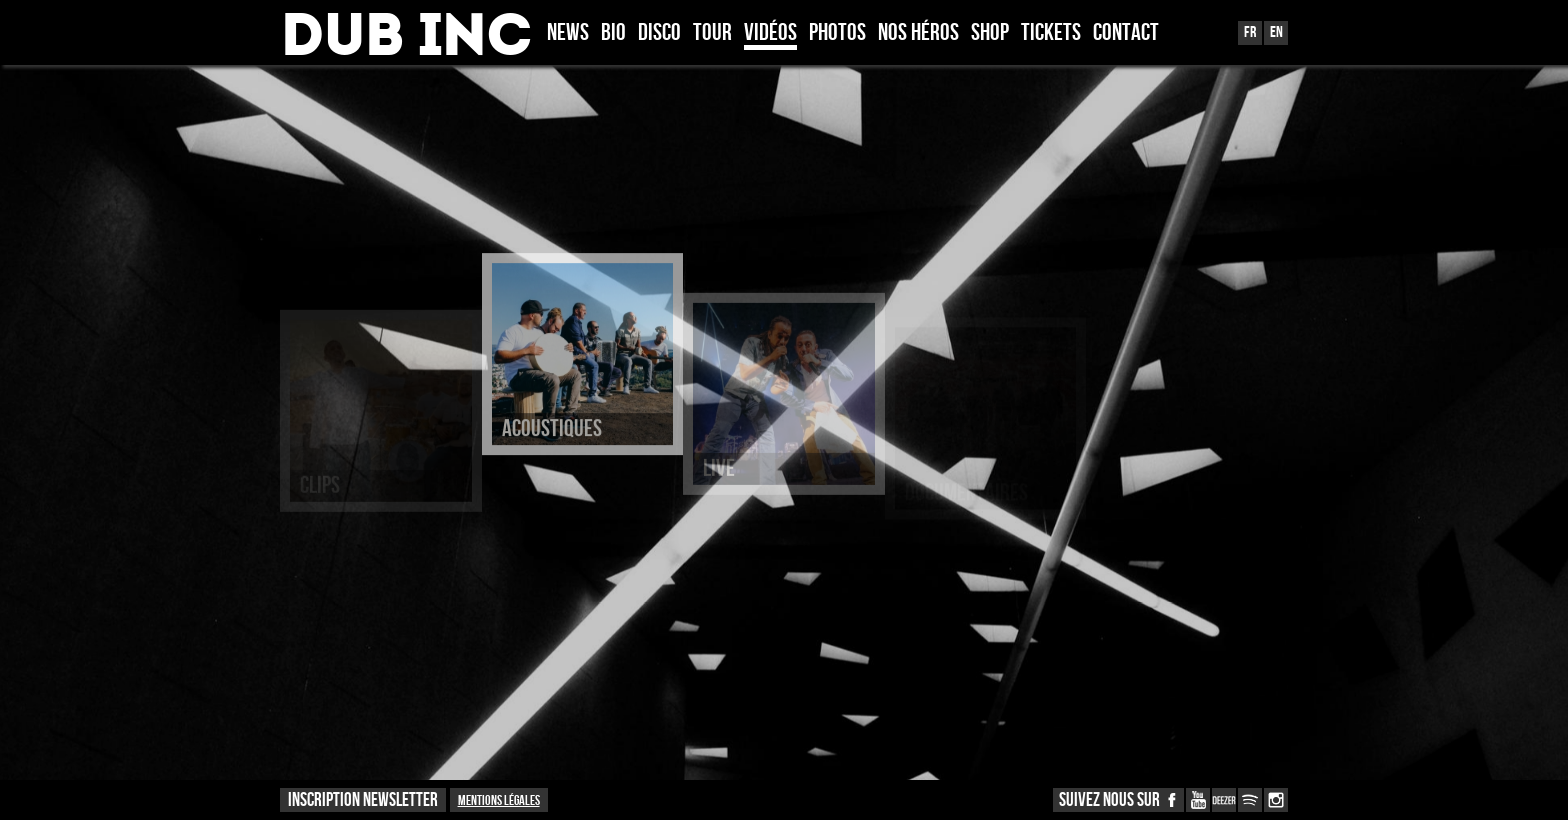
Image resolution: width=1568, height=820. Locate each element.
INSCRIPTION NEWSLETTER (363, 800)
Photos (837, 34)
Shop (990, 34)
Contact (1126, 34)
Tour (712, 34)
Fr (1250, 32)
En (1276, 32)
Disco (659, 34)
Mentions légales (499, 800)
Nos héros (918, 34)
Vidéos (770, 34)
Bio (613, 34)
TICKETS (1051, 34)
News (568, 34)
